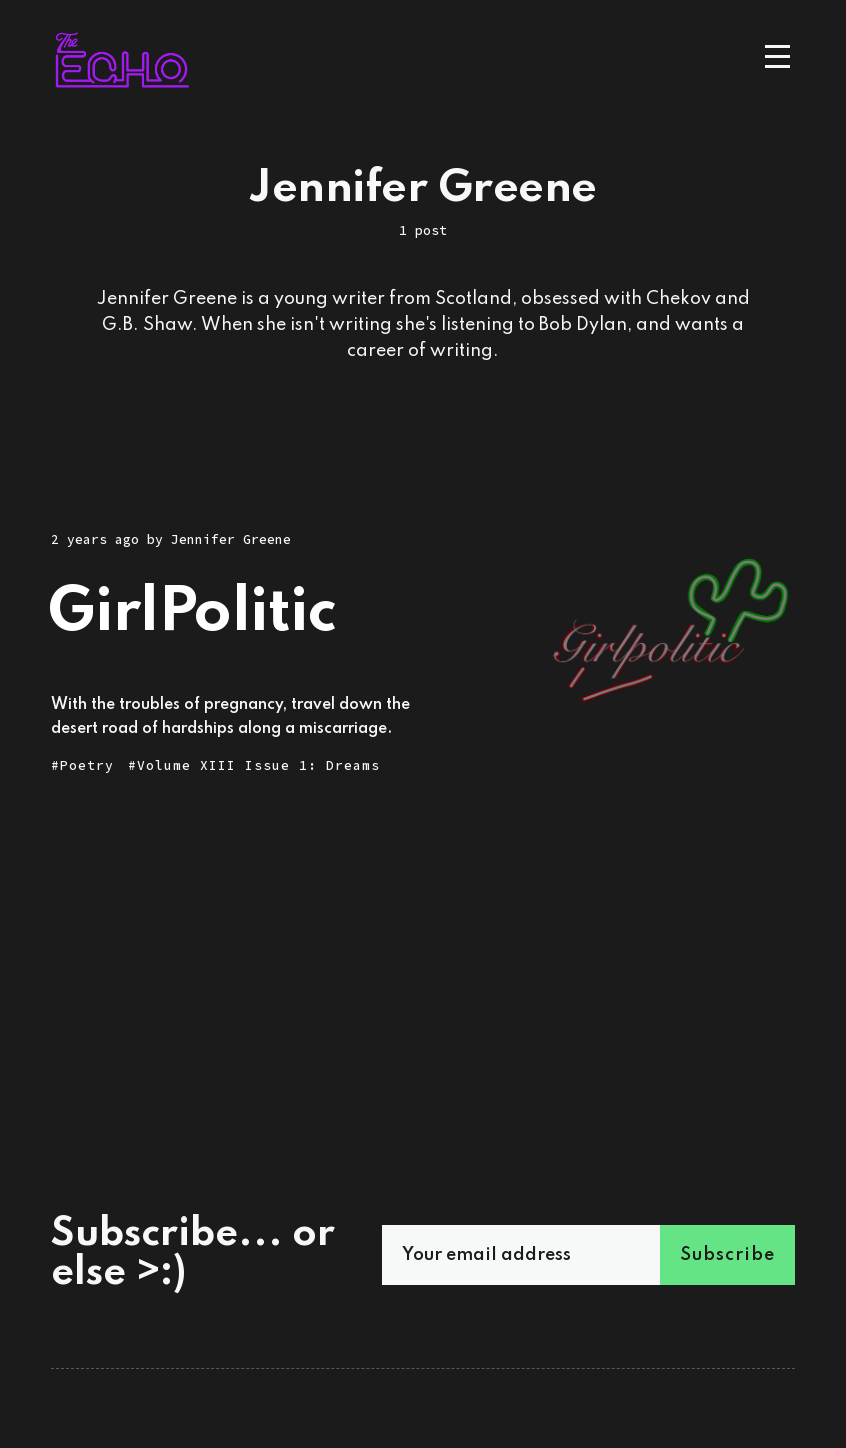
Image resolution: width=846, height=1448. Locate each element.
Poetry (87, 765)
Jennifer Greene (231, 539)
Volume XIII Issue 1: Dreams (258, 765)
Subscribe (727, 1255)
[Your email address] (550, 1255)
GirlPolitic (192, 613)
